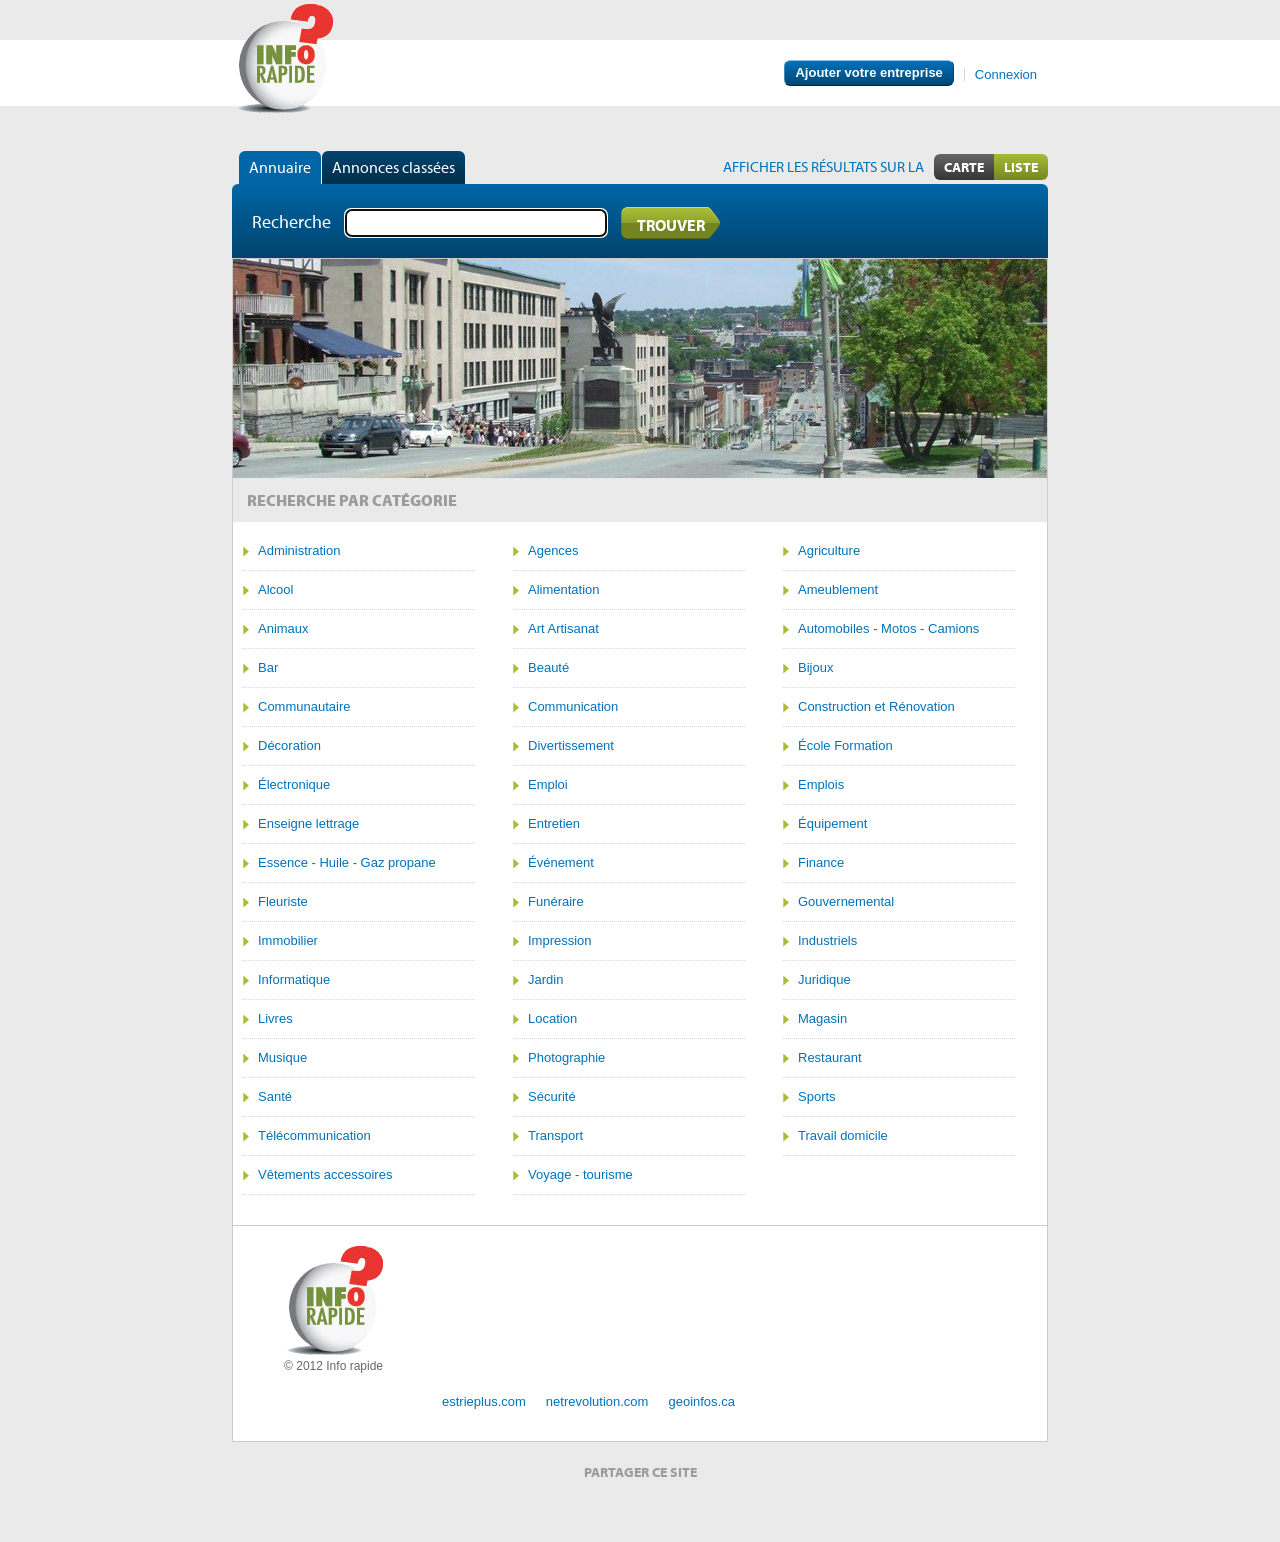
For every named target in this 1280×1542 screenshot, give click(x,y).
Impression (560, 941)
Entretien (554, 824)
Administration (299, 551)
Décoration (289, 746)
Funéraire (556, 902)
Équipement (832, 824)
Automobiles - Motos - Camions (888, 629)
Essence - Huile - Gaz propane (347, 863)
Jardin (545, 980)
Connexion (1006, 74)
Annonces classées (393, 167)
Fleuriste (283, 902)
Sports (817, 1097)
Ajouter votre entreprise (868, 72)
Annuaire (280, 167)
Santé (275, 1097)
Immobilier (288, 941)
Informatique (294, 980)
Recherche (291, 221)
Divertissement (571, 746)
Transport (555, 1136)
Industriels (827, 941)
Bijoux (815, 668)
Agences (553, 551)
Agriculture (829, 551)
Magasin (822, 1019)
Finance (821, 863)
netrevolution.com (597, 1401)
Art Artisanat (563, 629)
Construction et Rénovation (876, 707)
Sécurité (552, 1097)
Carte (964, 167)
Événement (561, 863)
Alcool (275, 590)
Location (552, 1019)
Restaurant (830, 1058)
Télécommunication (314, 1136)
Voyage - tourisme (580, 1175)
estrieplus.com (484, 1401)
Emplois (821, 785)
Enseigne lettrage (308, 824)
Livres (275, 1019)
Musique (282, 1058)
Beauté (548, 668)
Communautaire (304, 707)
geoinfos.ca (701, 1401)
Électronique (294, 785)
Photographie (566, 1058)
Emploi (548, 785)
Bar (268, 668)
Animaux (283, 629)
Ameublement (838, 590)
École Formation (845, 746)
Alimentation (564, 590)
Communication (573, 707)
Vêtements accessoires (325, 1175)
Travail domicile (843, 1136)
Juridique (824, 980)
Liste (1021, 167)
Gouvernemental (846, 902)
